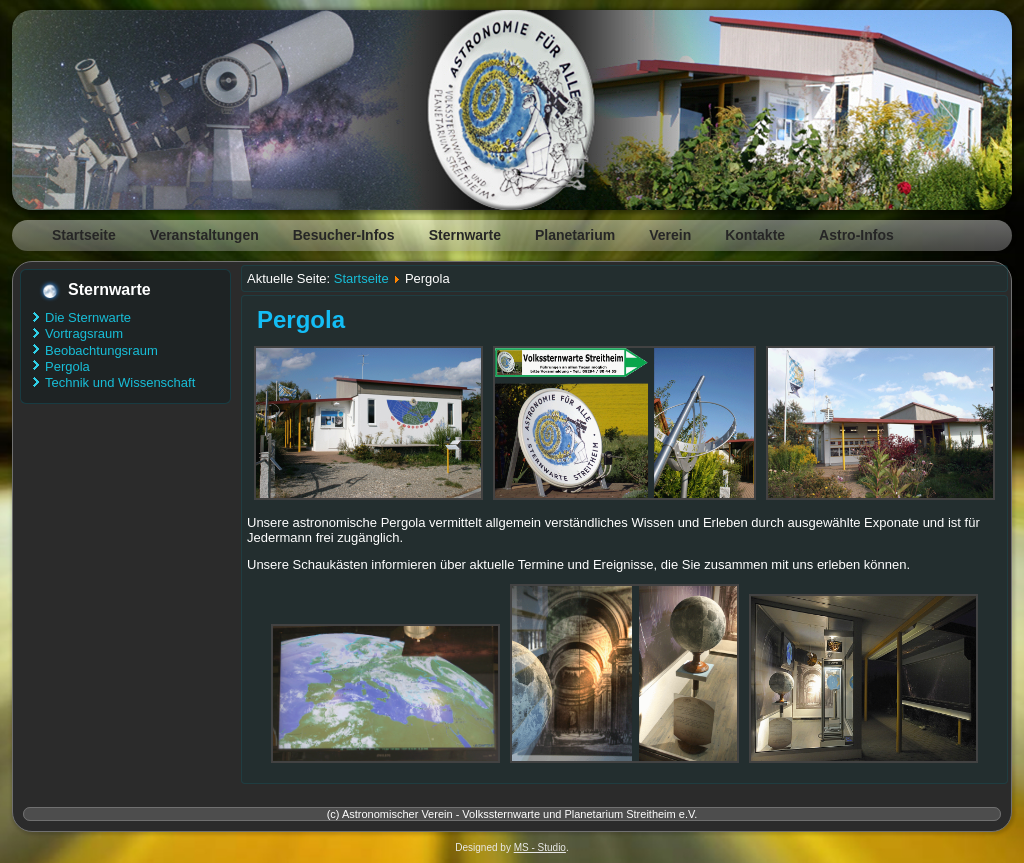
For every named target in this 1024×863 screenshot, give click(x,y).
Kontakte (755, 235)
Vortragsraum (84, 333)
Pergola (67, 366)
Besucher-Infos (344, 235)
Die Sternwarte (88, 317)
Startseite (84, 235)
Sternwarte (465, 235)
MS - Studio (540, 847)
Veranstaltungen (204, 235)
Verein (670, 235)
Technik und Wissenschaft (120, 382)
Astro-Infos (856, 235)
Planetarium (575, 235)
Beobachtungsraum (101, 350)
